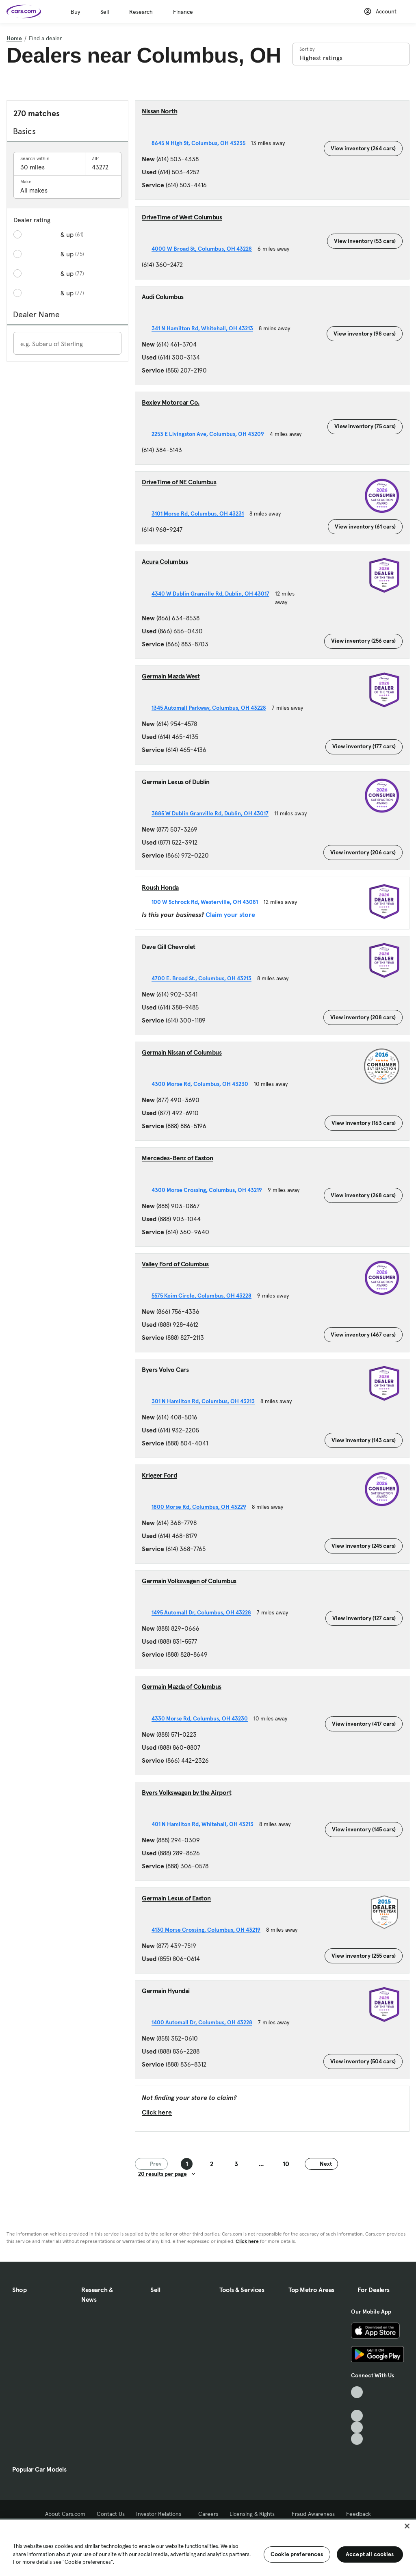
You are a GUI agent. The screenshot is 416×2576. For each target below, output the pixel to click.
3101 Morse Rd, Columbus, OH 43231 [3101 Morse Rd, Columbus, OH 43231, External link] (200, 513)
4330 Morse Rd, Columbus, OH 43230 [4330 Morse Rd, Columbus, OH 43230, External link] (203, 1718)
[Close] (407, 2526)
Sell (104, 11)
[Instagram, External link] (357, 2427)
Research (141, 11)
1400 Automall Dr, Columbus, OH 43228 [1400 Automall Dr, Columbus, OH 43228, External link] (205, 2022)
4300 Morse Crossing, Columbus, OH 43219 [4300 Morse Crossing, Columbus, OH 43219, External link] (210, 1190)
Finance (183, 11)
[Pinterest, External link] (357, 2439)
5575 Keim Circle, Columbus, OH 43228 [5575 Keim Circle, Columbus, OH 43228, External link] (204, 1295)
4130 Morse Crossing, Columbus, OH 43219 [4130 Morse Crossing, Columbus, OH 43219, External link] (209, 1929)
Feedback (358, 2514)
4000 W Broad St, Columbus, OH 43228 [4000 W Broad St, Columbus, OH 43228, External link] (205, 248)
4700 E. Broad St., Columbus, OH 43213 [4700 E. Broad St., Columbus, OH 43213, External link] (204, 978)
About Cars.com (65, 2514)
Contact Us (111, 2514)
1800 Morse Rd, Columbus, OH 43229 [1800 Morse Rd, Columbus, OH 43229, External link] (202, 1506)
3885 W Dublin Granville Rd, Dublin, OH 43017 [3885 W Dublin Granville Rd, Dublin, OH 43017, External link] (213, 813)
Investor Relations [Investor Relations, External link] (161, 2514)
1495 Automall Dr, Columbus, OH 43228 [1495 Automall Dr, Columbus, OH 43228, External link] (204, 1612)
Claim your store (230, 914)
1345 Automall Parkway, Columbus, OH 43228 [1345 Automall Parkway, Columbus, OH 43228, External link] (212, 707)
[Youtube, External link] (357, 2416)
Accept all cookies (370, 2554)
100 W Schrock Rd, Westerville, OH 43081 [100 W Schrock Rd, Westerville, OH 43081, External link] (208, 902)
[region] (208, 2547)
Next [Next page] (321, 2163)
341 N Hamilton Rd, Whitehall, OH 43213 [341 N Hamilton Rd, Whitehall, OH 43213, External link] (205, 328)
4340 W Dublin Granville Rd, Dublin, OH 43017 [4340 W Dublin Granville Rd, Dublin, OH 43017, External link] (213, 593)
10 (286, 2164)
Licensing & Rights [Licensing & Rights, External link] (255, 2514)
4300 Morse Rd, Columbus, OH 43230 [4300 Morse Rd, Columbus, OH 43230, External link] (203, 1084)
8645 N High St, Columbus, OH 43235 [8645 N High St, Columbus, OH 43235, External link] (201, 143)
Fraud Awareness (313, 2514)
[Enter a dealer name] (67, 343)
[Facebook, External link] (357, 2404)
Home (14, 38)
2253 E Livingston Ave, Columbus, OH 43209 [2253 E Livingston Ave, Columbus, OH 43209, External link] (211, 434)
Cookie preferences (297, 2554)
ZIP (95, 158)
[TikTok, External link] (357, 2392)
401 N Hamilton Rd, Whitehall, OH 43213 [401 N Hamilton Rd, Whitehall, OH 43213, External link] (205, 1824)
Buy (75, 11)
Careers (208, 2514)
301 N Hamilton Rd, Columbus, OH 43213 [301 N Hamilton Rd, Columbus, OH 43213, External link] (206, 1401)
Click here (157, 2112)
